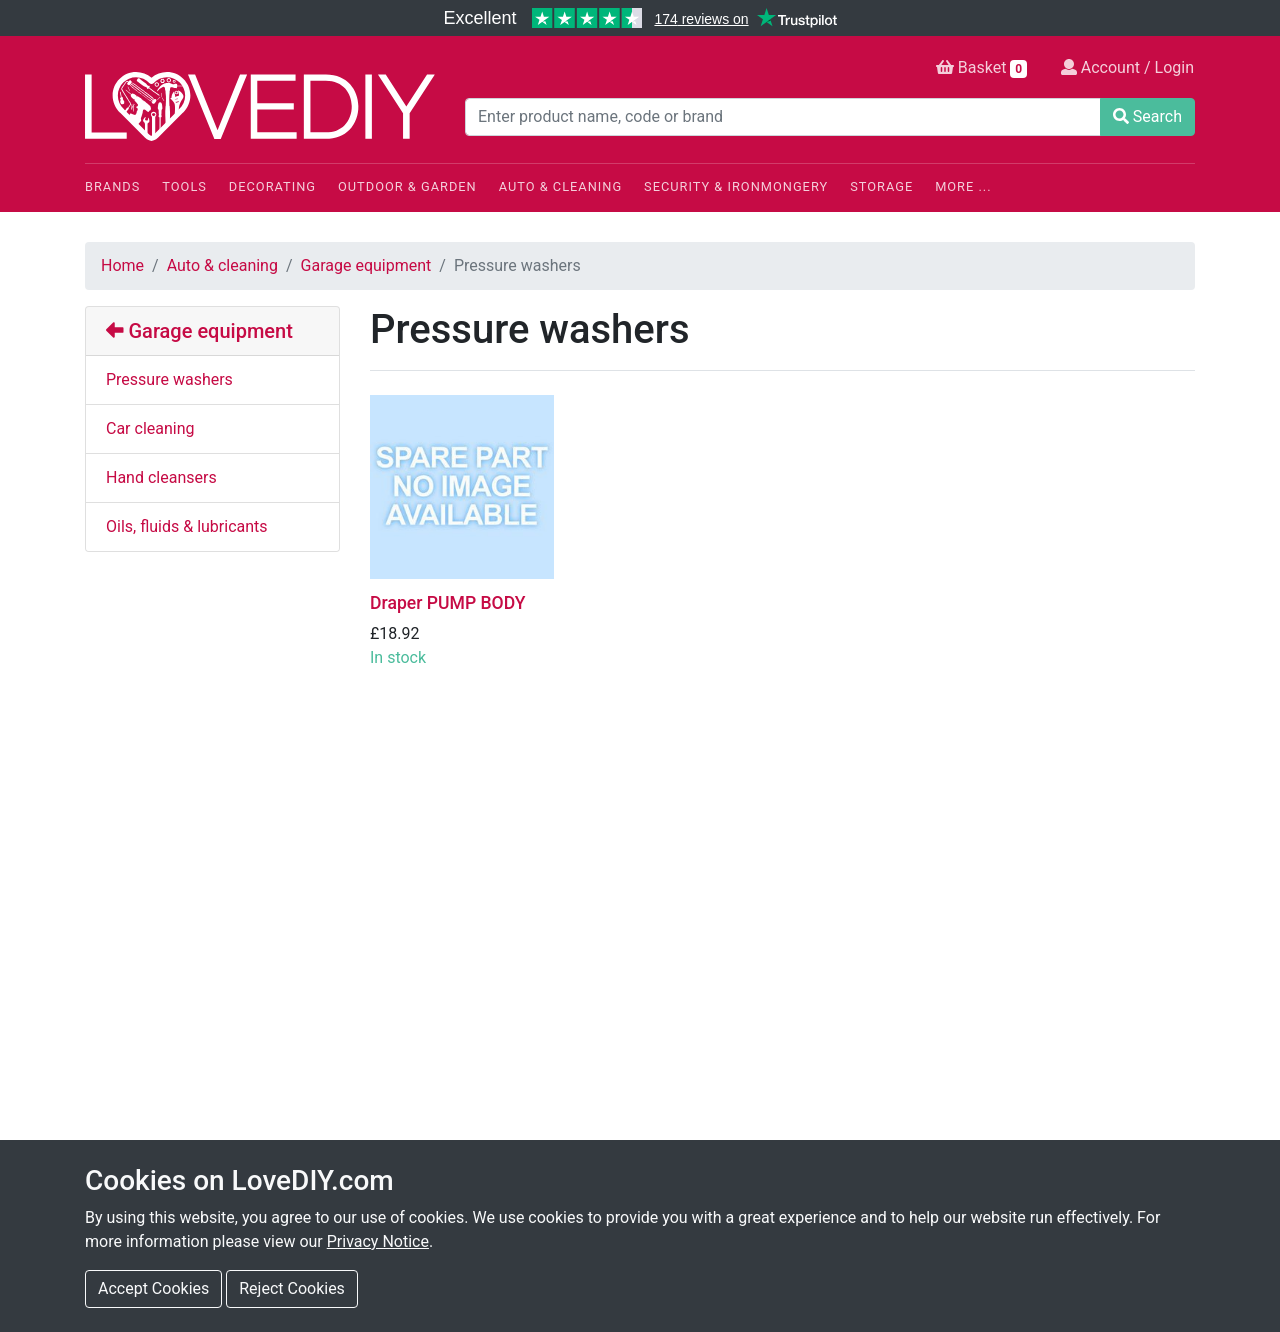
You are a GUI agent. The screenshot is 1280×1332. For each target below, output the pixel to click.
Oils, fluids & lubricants (187, 526)
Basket (981, 68)
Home (122, 265)
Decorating (272, 186)
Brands (112, 186)
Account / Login (1127, 67)
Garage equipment (366, 265)
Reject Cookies (292, 1288)
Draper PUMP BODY (448, 603)
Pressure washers (169, 379)
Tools (184, 186)
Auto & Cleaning (560, 186)
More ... (963, 186)
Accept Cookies (153, 1288)
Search (1147, 116)
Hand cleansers (161, 477)
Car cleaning (150, 428)
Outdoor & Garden (407, 186)
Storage (881, 186)
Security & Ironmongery (736, 186)
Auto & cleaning (222, 265)
